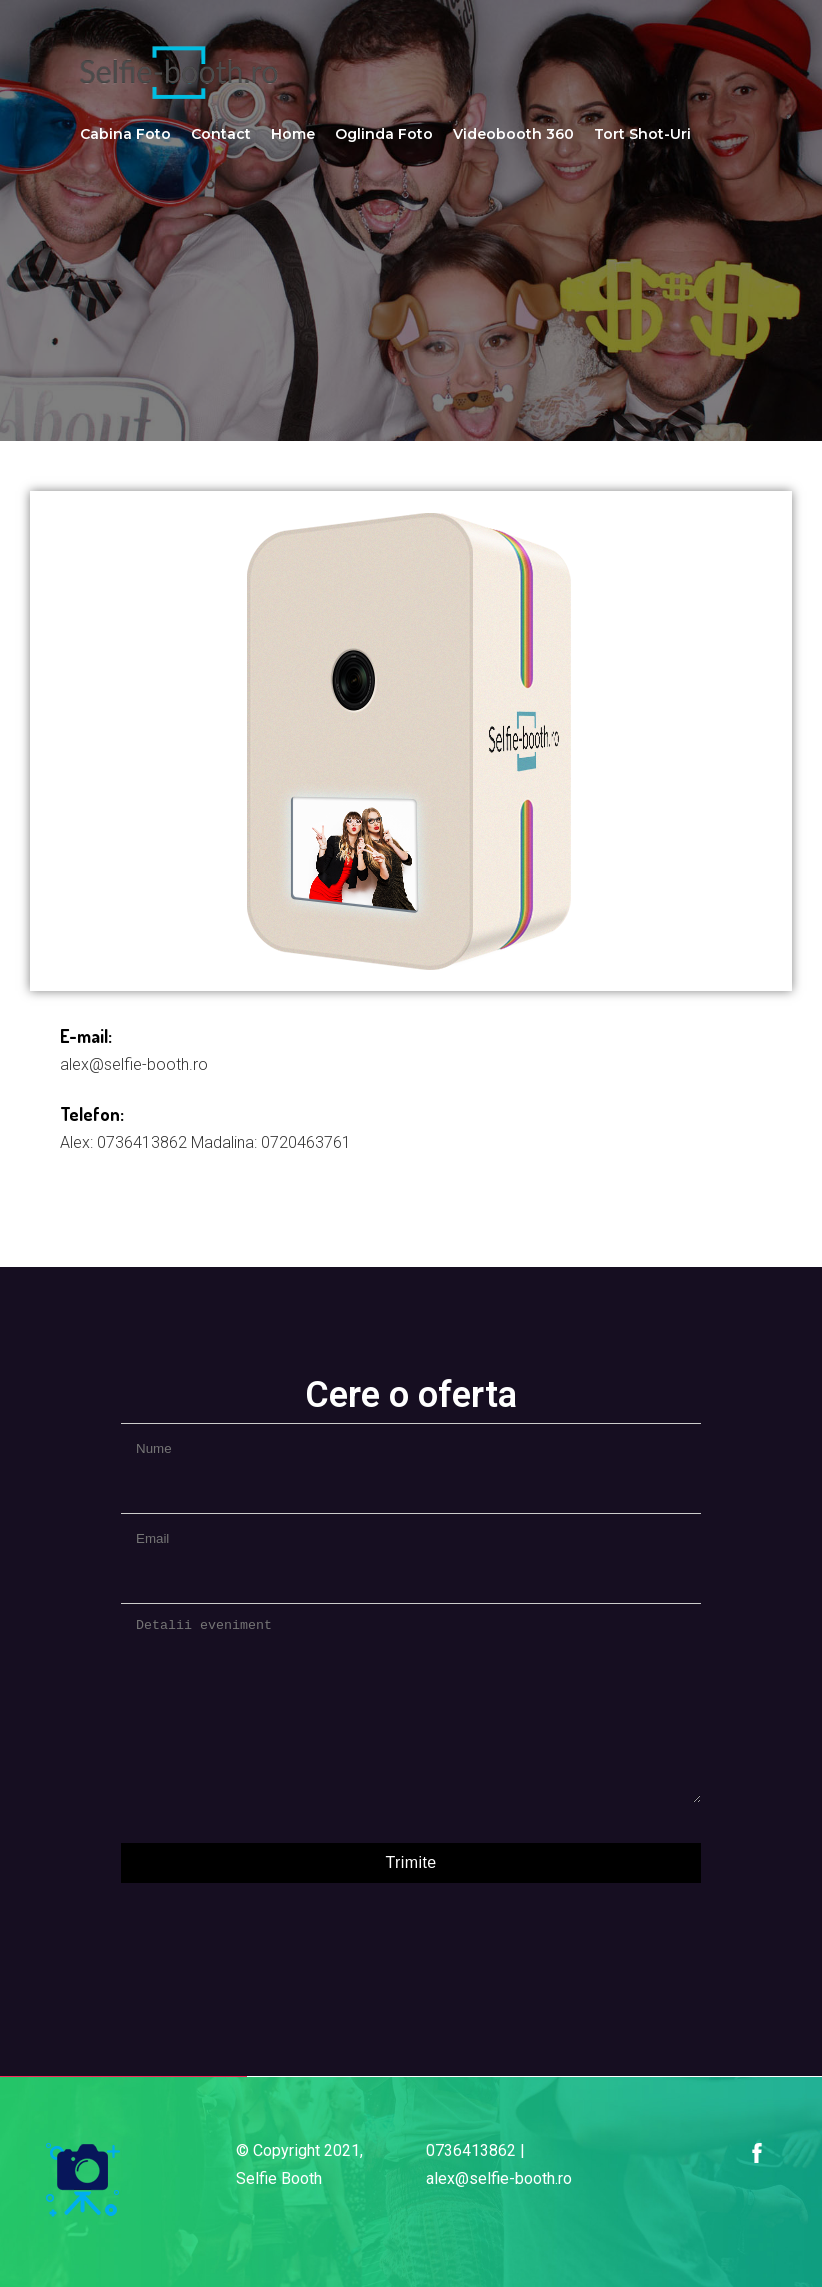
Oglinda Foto (384, 134)
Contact (221, 134)
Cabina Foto (125, 134)
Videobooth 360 (513, 134)
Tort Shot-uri (642, 134)
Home (293, 134)
